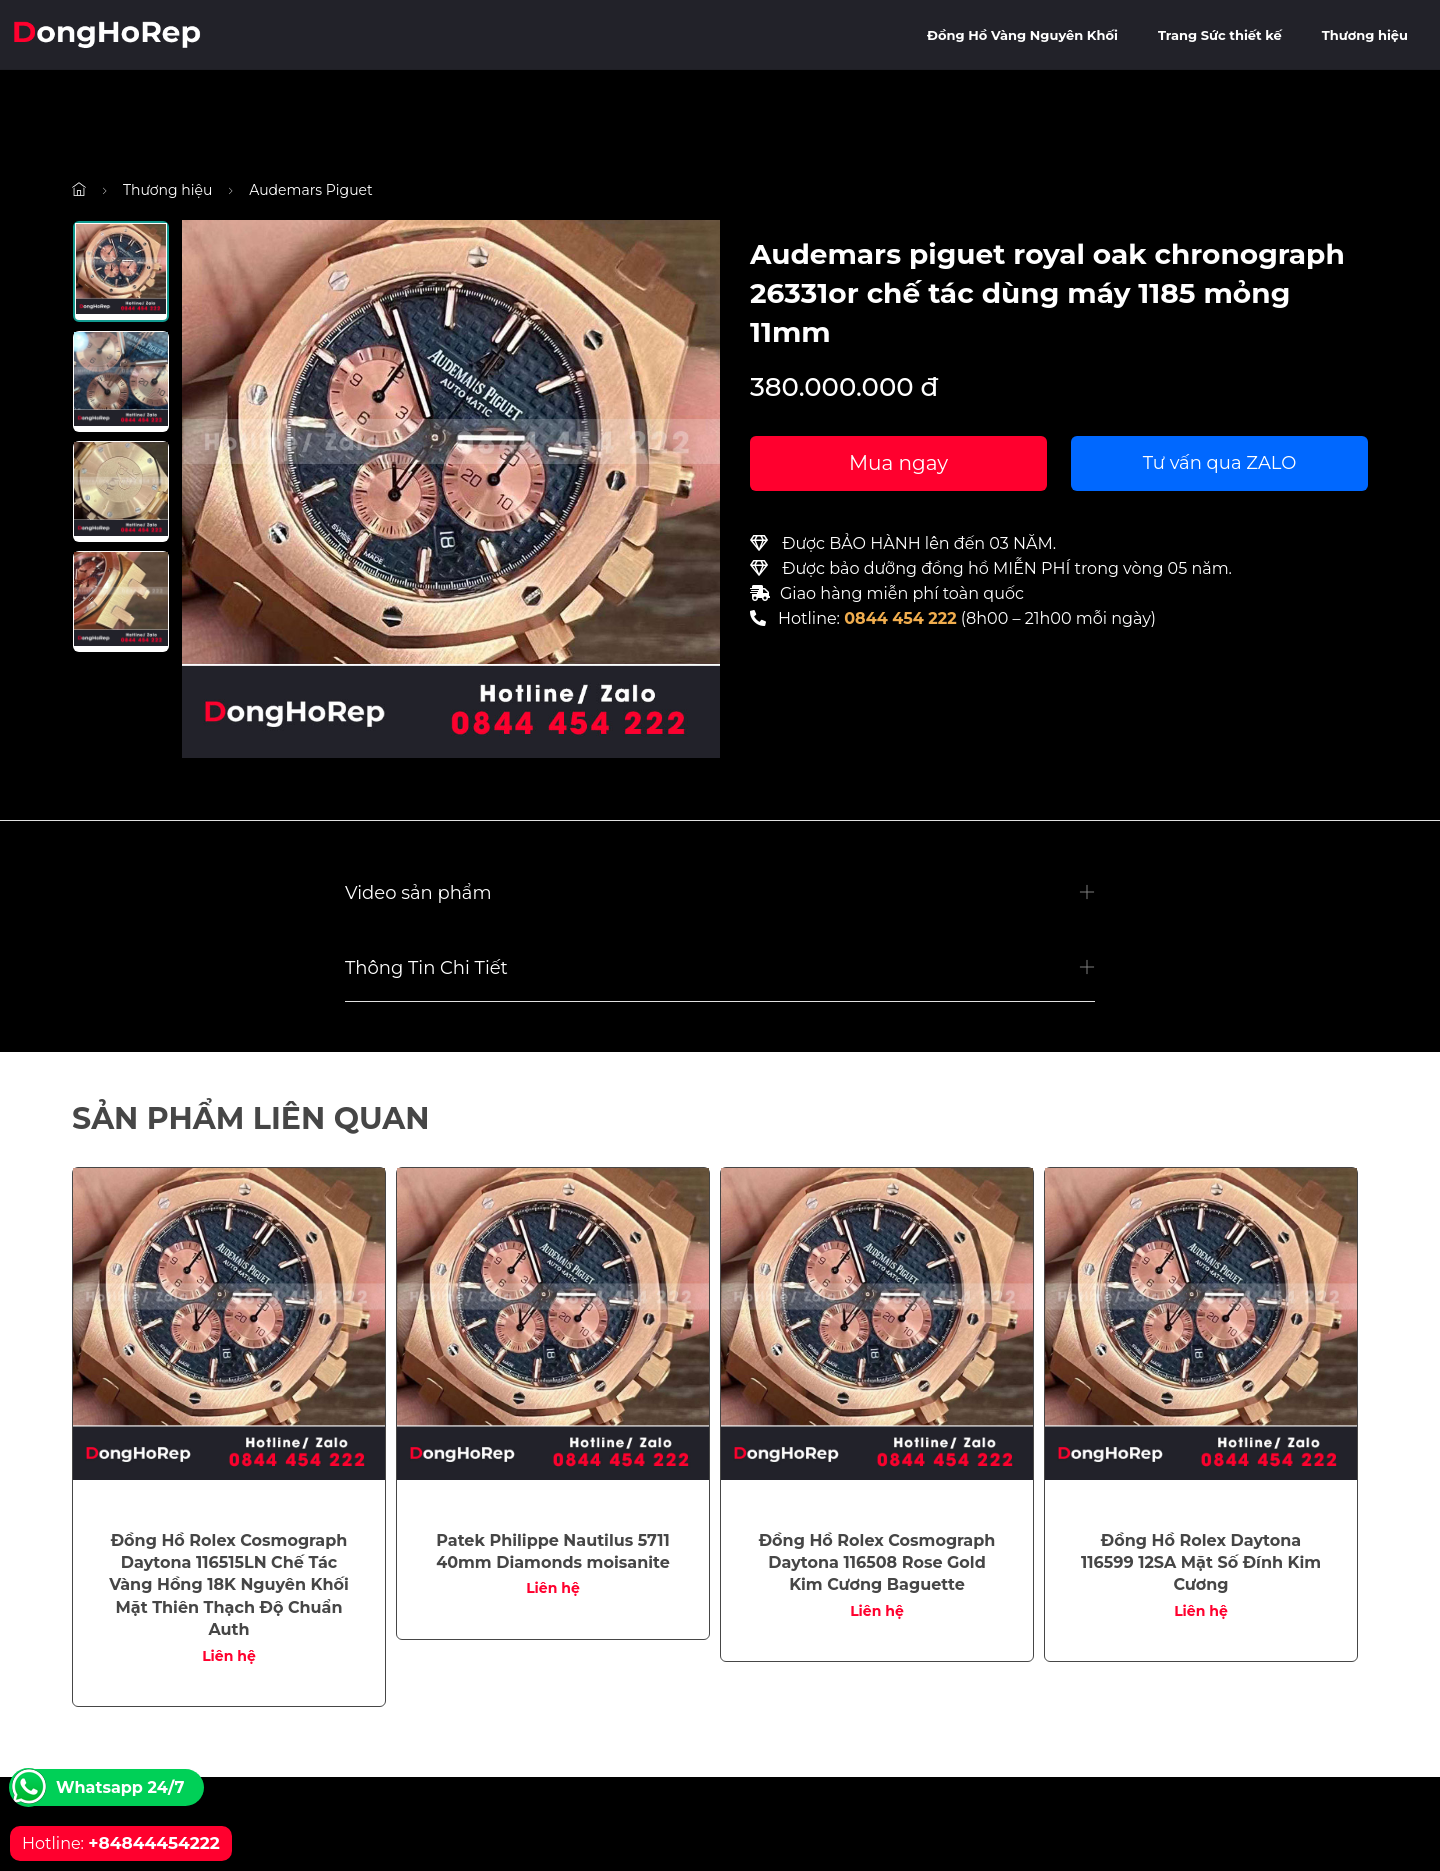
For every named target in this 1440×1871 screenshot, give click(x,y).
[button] (720, 893)
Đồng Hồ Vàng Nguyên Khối (1022, 35)
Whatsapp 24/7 (120, 1787)
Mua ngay (898, 463)
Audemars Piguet (310, 190)
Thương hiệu (1365, 35)
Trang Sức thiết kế (1220, 35)
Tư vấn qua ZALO (1220, 463)
